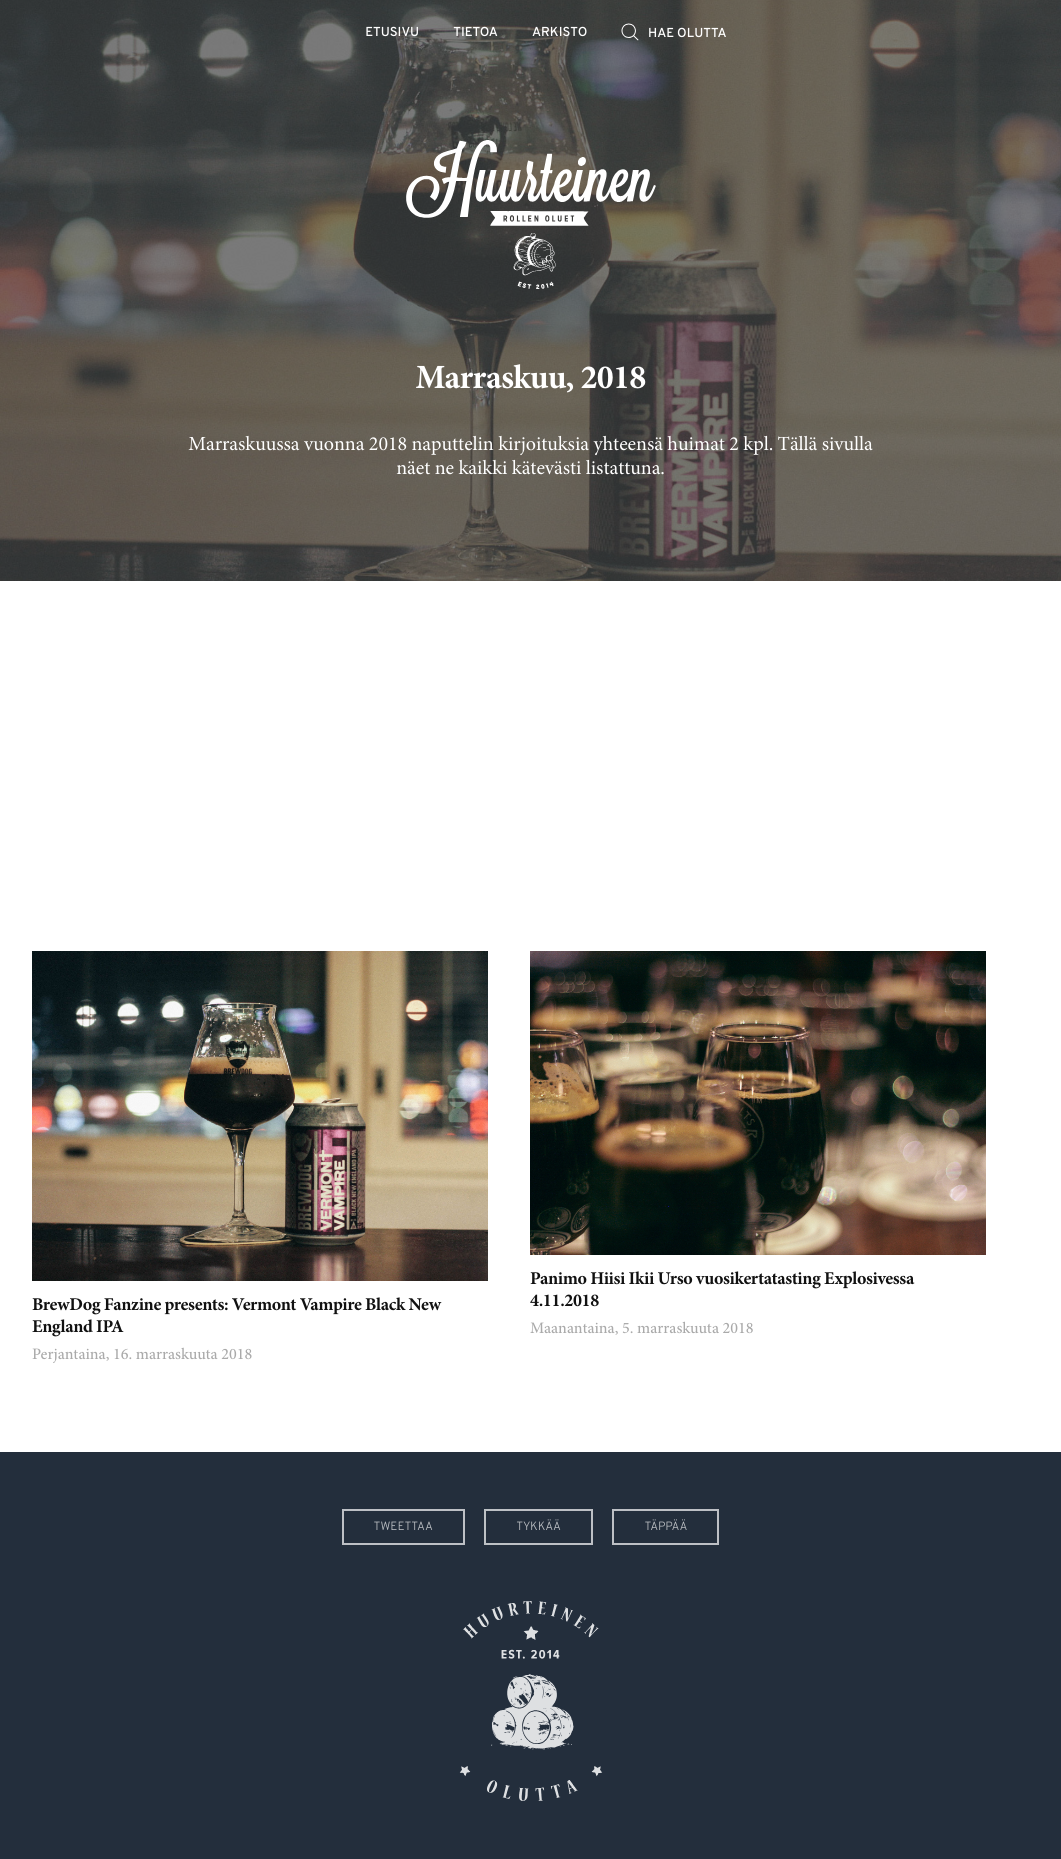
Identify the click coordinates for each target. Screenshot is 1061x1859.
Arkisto (559, 33)
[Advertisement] (530, 751)
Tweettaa (403, 1527)
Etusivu (392, 33)
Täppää (665, 1527)
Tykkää (538, 1527)
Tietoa (475, 33)
